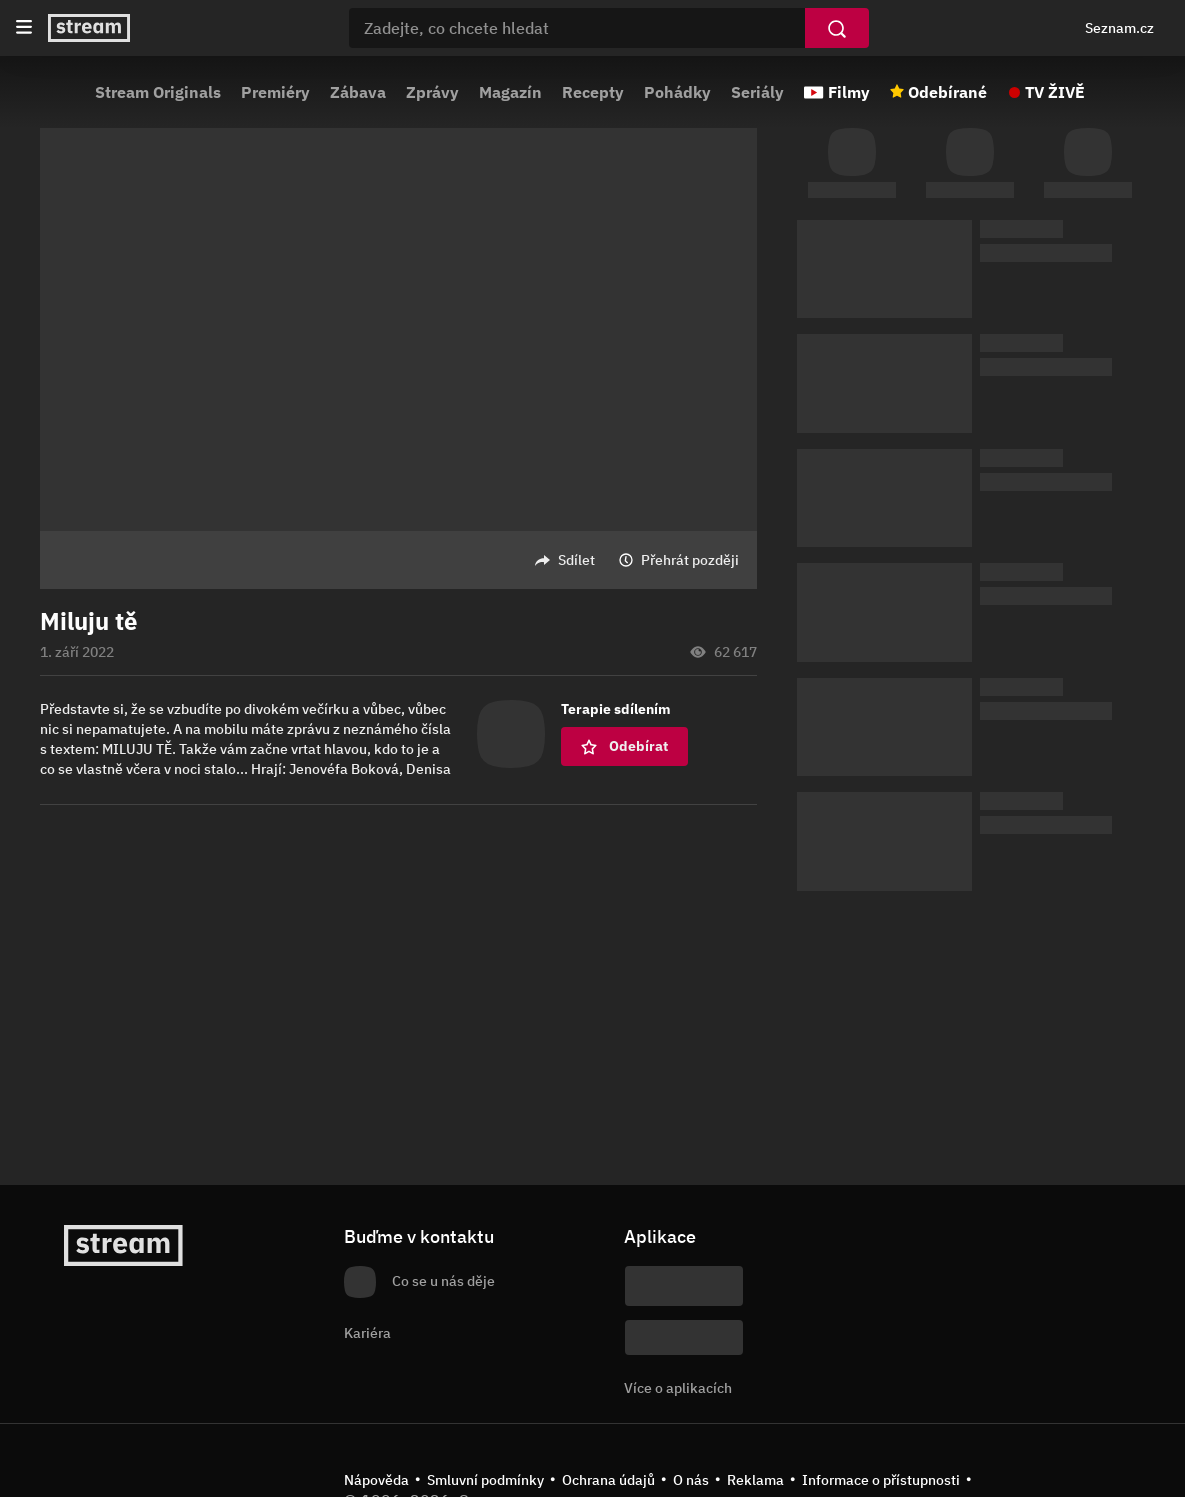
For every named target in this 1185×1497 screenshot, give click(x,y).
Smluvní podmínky (485, 1480)
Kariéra (367, 1333)
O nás (691, 1480)
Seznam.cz (1119, 28)
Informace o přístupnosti (881, 1480)
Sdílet (576, 560)
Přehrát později (690, 560)
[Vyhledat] (837, 28)
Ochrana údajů (608, 1480)
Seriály (757, 92)
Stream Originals (158, 92)
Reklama (755, 1480)
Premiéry (275, 92)
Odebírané (947, 92)
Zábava (358, 92)
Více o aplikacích (678, 1388)
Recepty (593, 92)
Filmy (849, 92)
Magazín (510, 92)
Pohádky (677, 92)
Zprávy (432, 92)
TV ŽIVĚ (1055, 92)
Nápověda (376, 1480)
